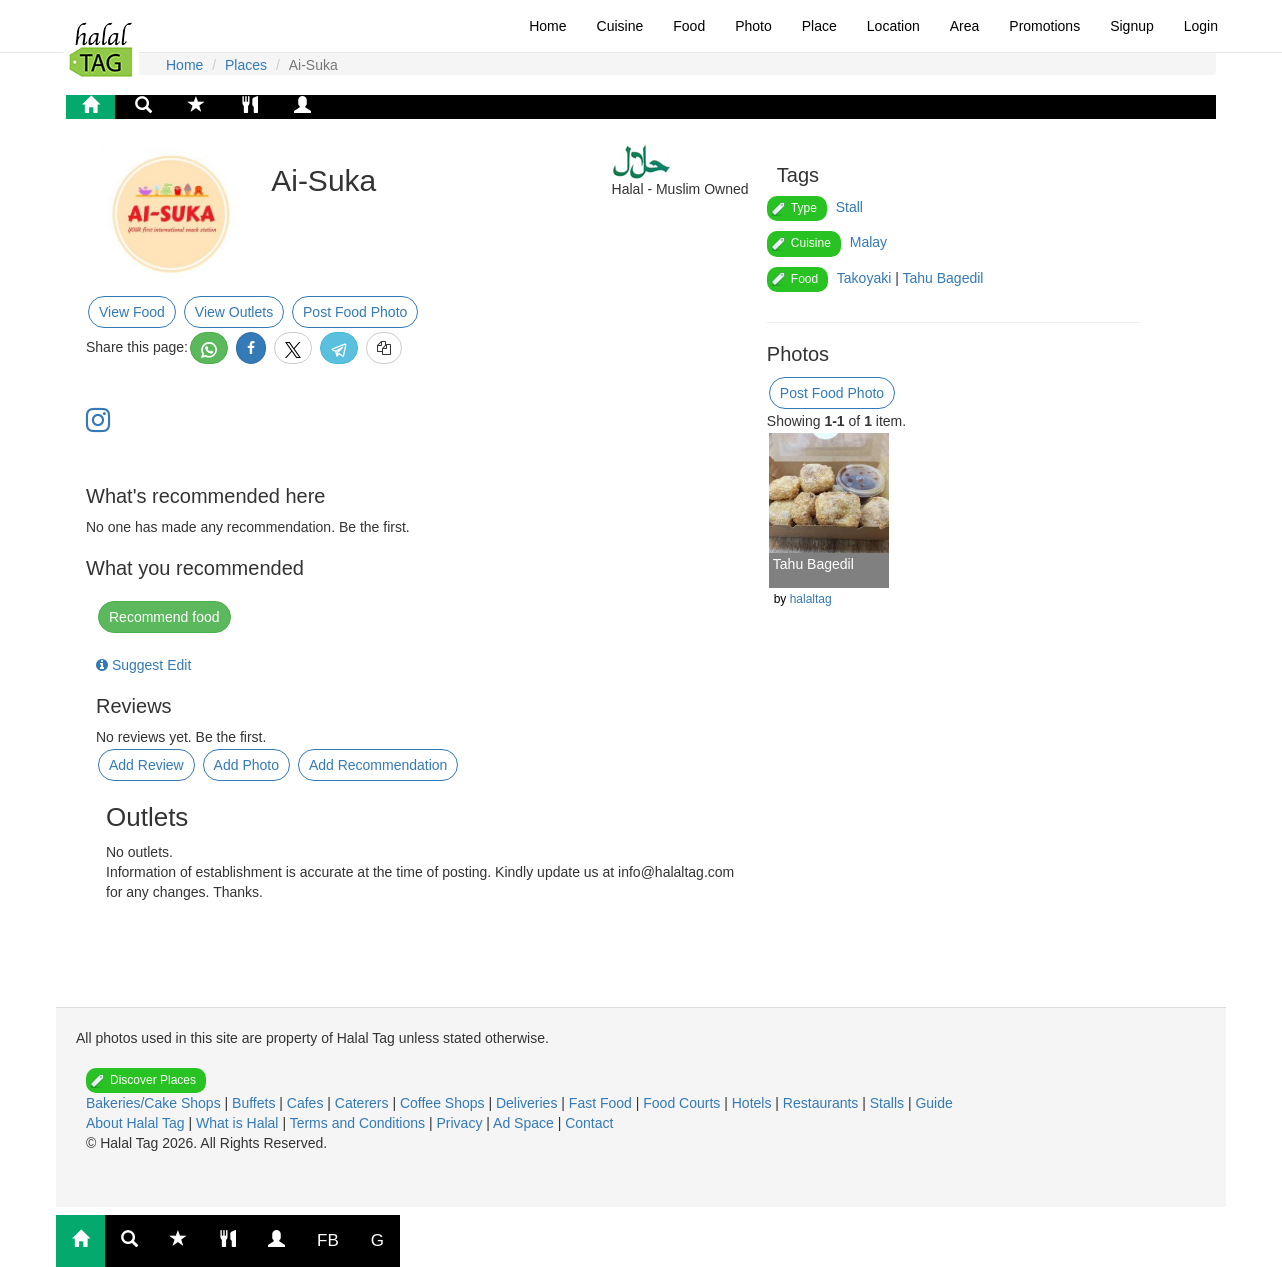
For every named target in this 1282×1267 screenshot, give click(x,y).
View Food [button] (132, 312)
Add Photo (246, 765)
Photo (753, 26)
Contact (589, 1123)
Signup (1132, 26)
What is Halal (239, 1123)
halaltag (811, 599)
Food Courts (683, 1103)
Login (1201, 26)
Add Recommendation (378, 765)
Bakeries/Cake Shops (155, 1103)
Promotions (1044, 26)
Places (246, 65)
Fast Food (602, 1103)
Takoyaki (864, 278)
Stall (849, 207)
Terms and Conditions (359, 1123)
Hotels (754, 1103)
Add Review (146, 765)
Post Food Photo (355, 312)
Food (689, 26)
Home (547, 26)
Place (819, 26)
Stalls (889, 1103)
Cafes (307, 1103)
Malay (868, 242)
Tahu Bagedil (942, 278)
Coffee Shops (444, 1103)
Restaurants (822, 1103)
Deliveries (528, 1103)
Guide (933, 1103)
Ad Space (523, 1123)
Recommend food (164, 617)
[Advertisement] (261, 952)
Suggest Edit (143, 665)
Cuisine (620, 26)
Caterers (364, 1103)
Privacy (461, 1123)
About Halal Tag (137, 1123)
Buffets (255, 1103)
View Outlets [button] (234, 312)
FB (328, 1240)
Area (965, 26)
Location (893, 26)
